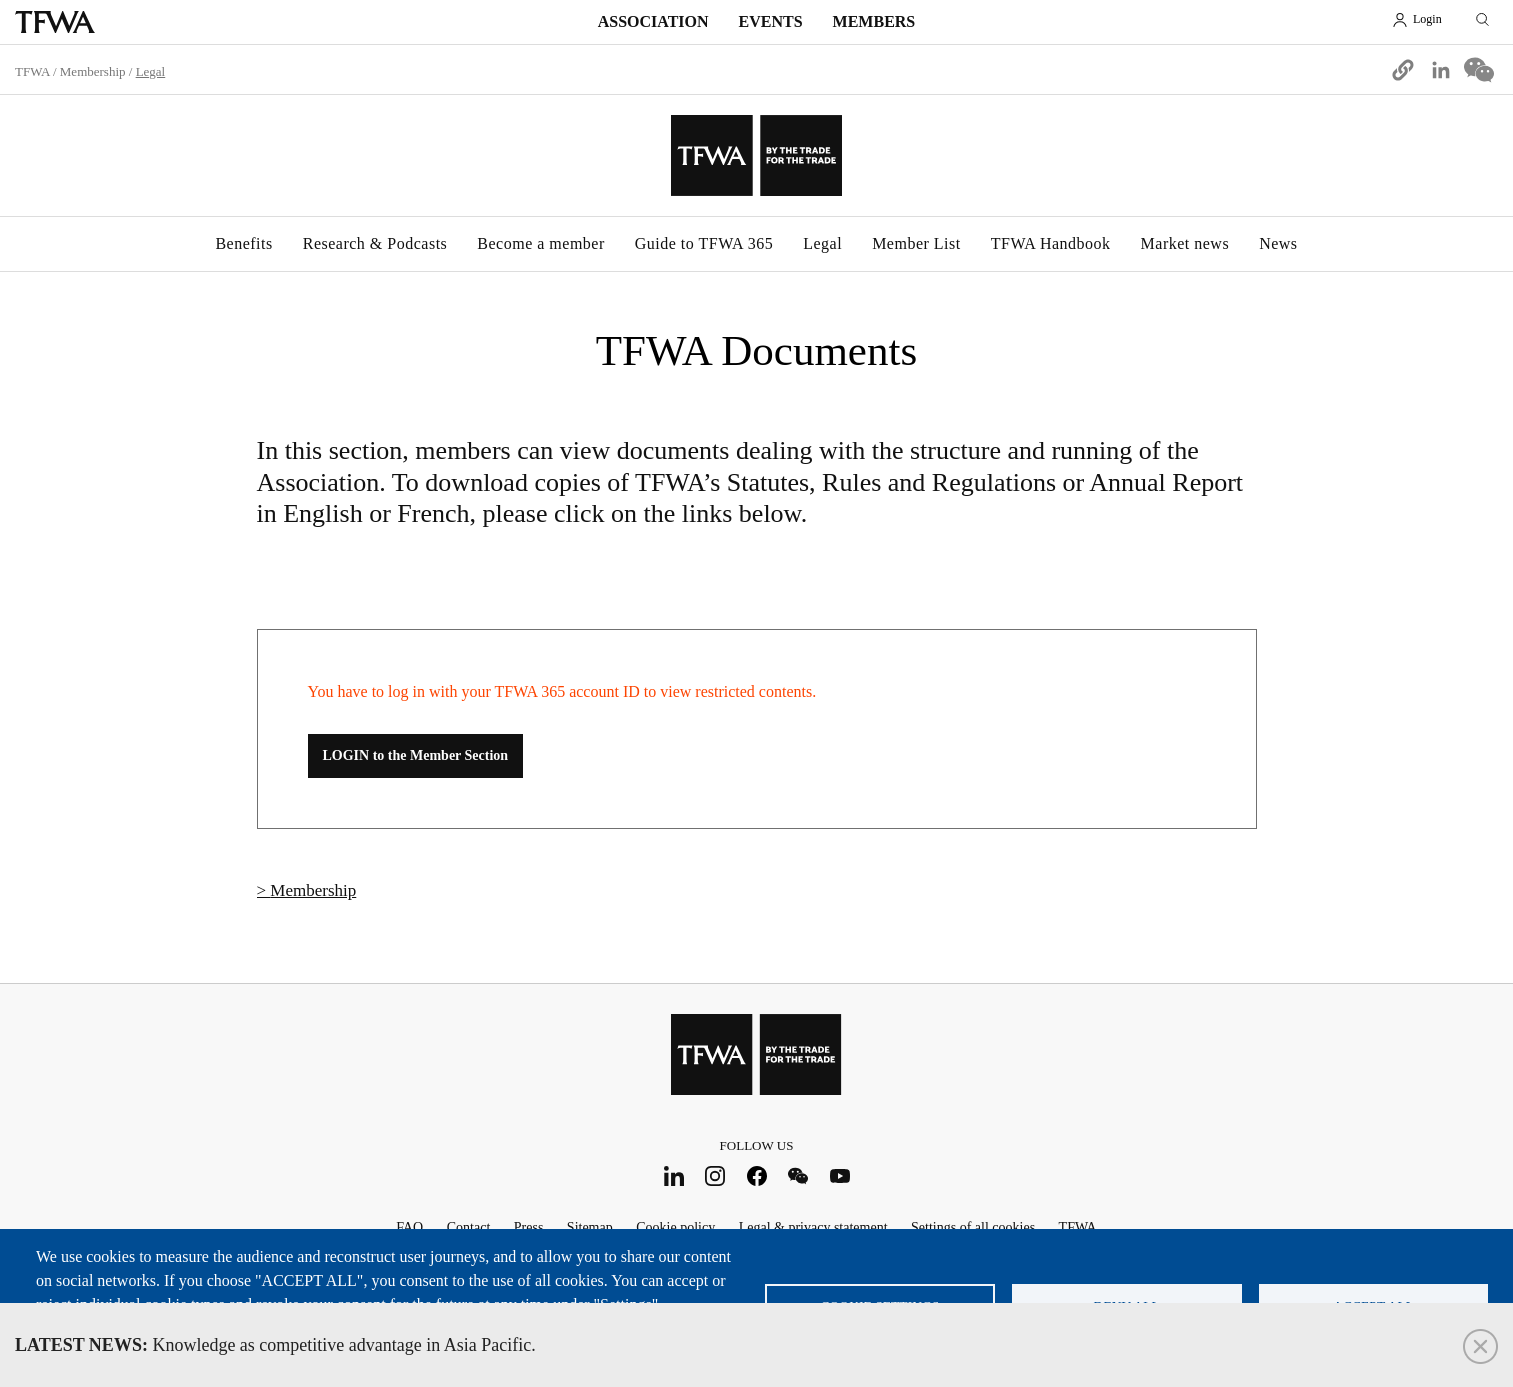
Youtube (839, 1175)
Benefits (243, 243)
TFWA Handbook (1051, 243)
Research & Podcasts (375, 243)
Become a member (540, 243)
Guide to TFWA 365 (704, 243)
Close (1480, 1346)
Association (653, 21)
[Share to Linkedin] (1441, 70)
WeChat (798, 1175)
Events (771, 21)
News (1278, 243)
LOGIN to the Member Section (416, 755)
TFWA (55, 22)
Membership (93, 71)
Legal (822, 243)
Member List (916, 243)
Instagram (715, 1175)
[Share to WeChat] (1479, 70)
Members (874, 21)
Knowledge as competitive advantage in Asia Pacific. (275, 1345)
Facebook (756, 1175)
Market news (1185, 243)
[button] (1403, 70)
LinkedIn (673, 1175)
